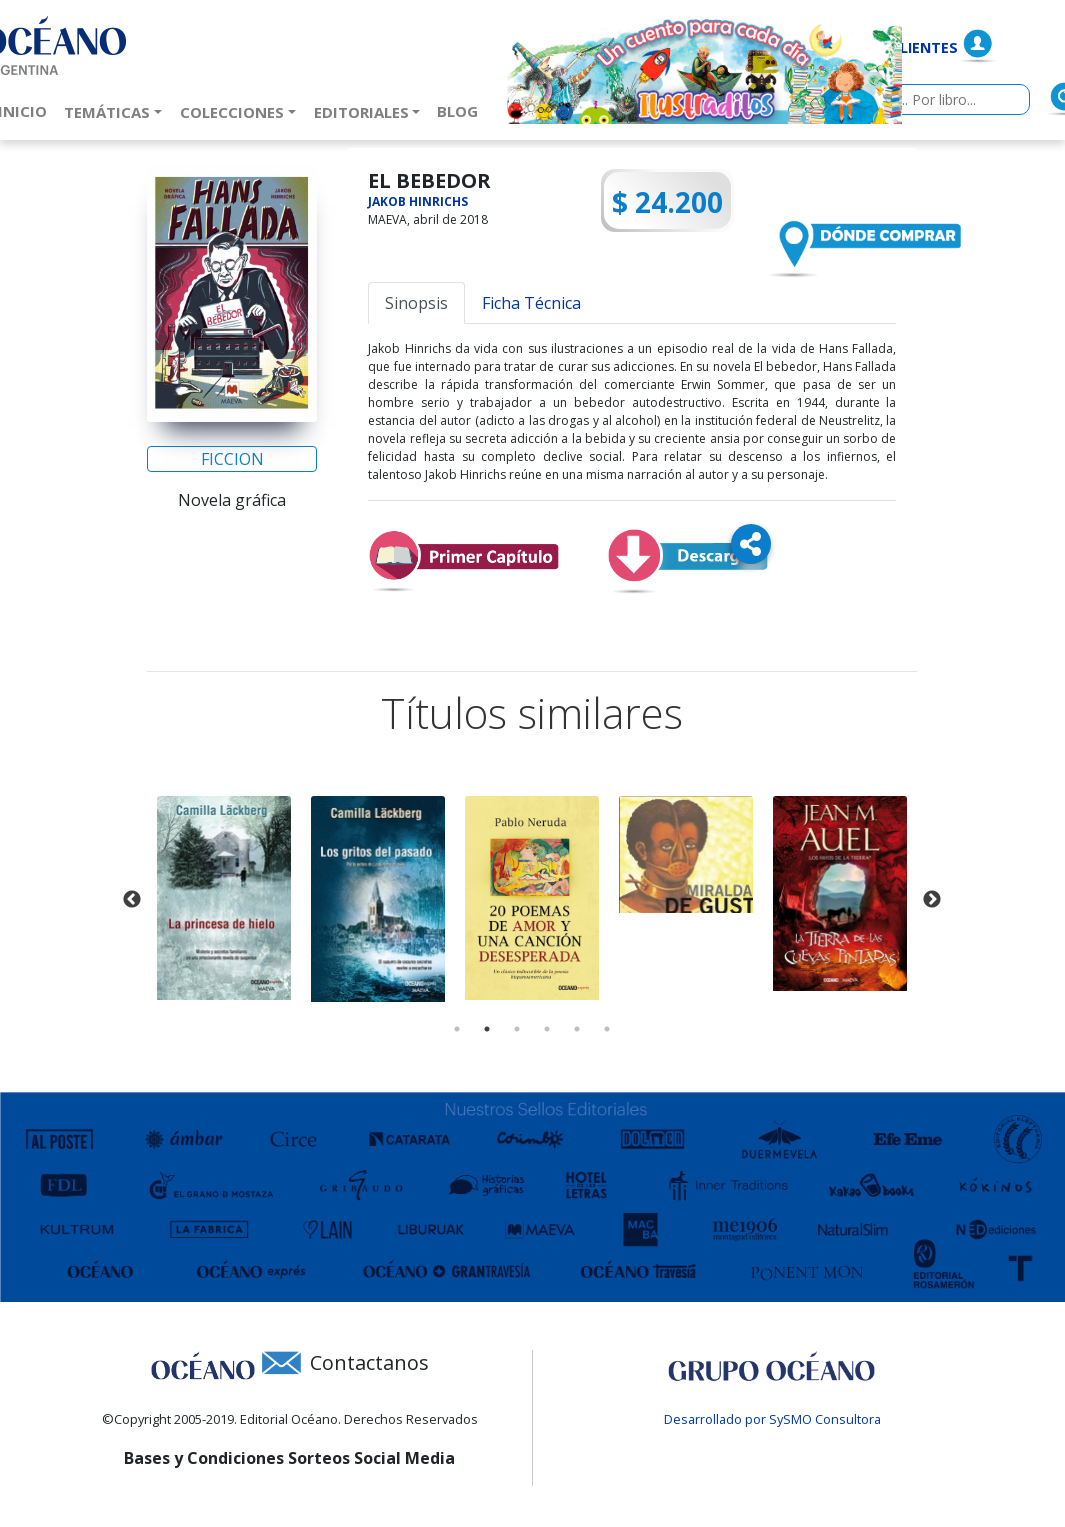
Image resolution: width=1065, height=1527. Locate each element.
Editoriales (361, 112)
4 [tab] (547, 1029)
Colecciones (232, 112)
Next (932, 900)
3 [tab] (517, 1029)
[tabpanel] (224, 897)
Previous (132, 900)
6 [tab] (607, 1029)
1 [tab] (457, 1029)
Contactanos (369, 1362)
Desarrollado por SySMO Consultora (772, 1419)
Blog (461, 110)
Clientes (924, 47)
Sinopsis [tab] (416, 303)
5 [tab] (577, 1029)
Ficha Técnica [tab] (531, 303)
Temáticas (107, 112)
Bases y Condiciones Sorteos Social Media (289, 1458)
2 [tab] (487, 1029)
